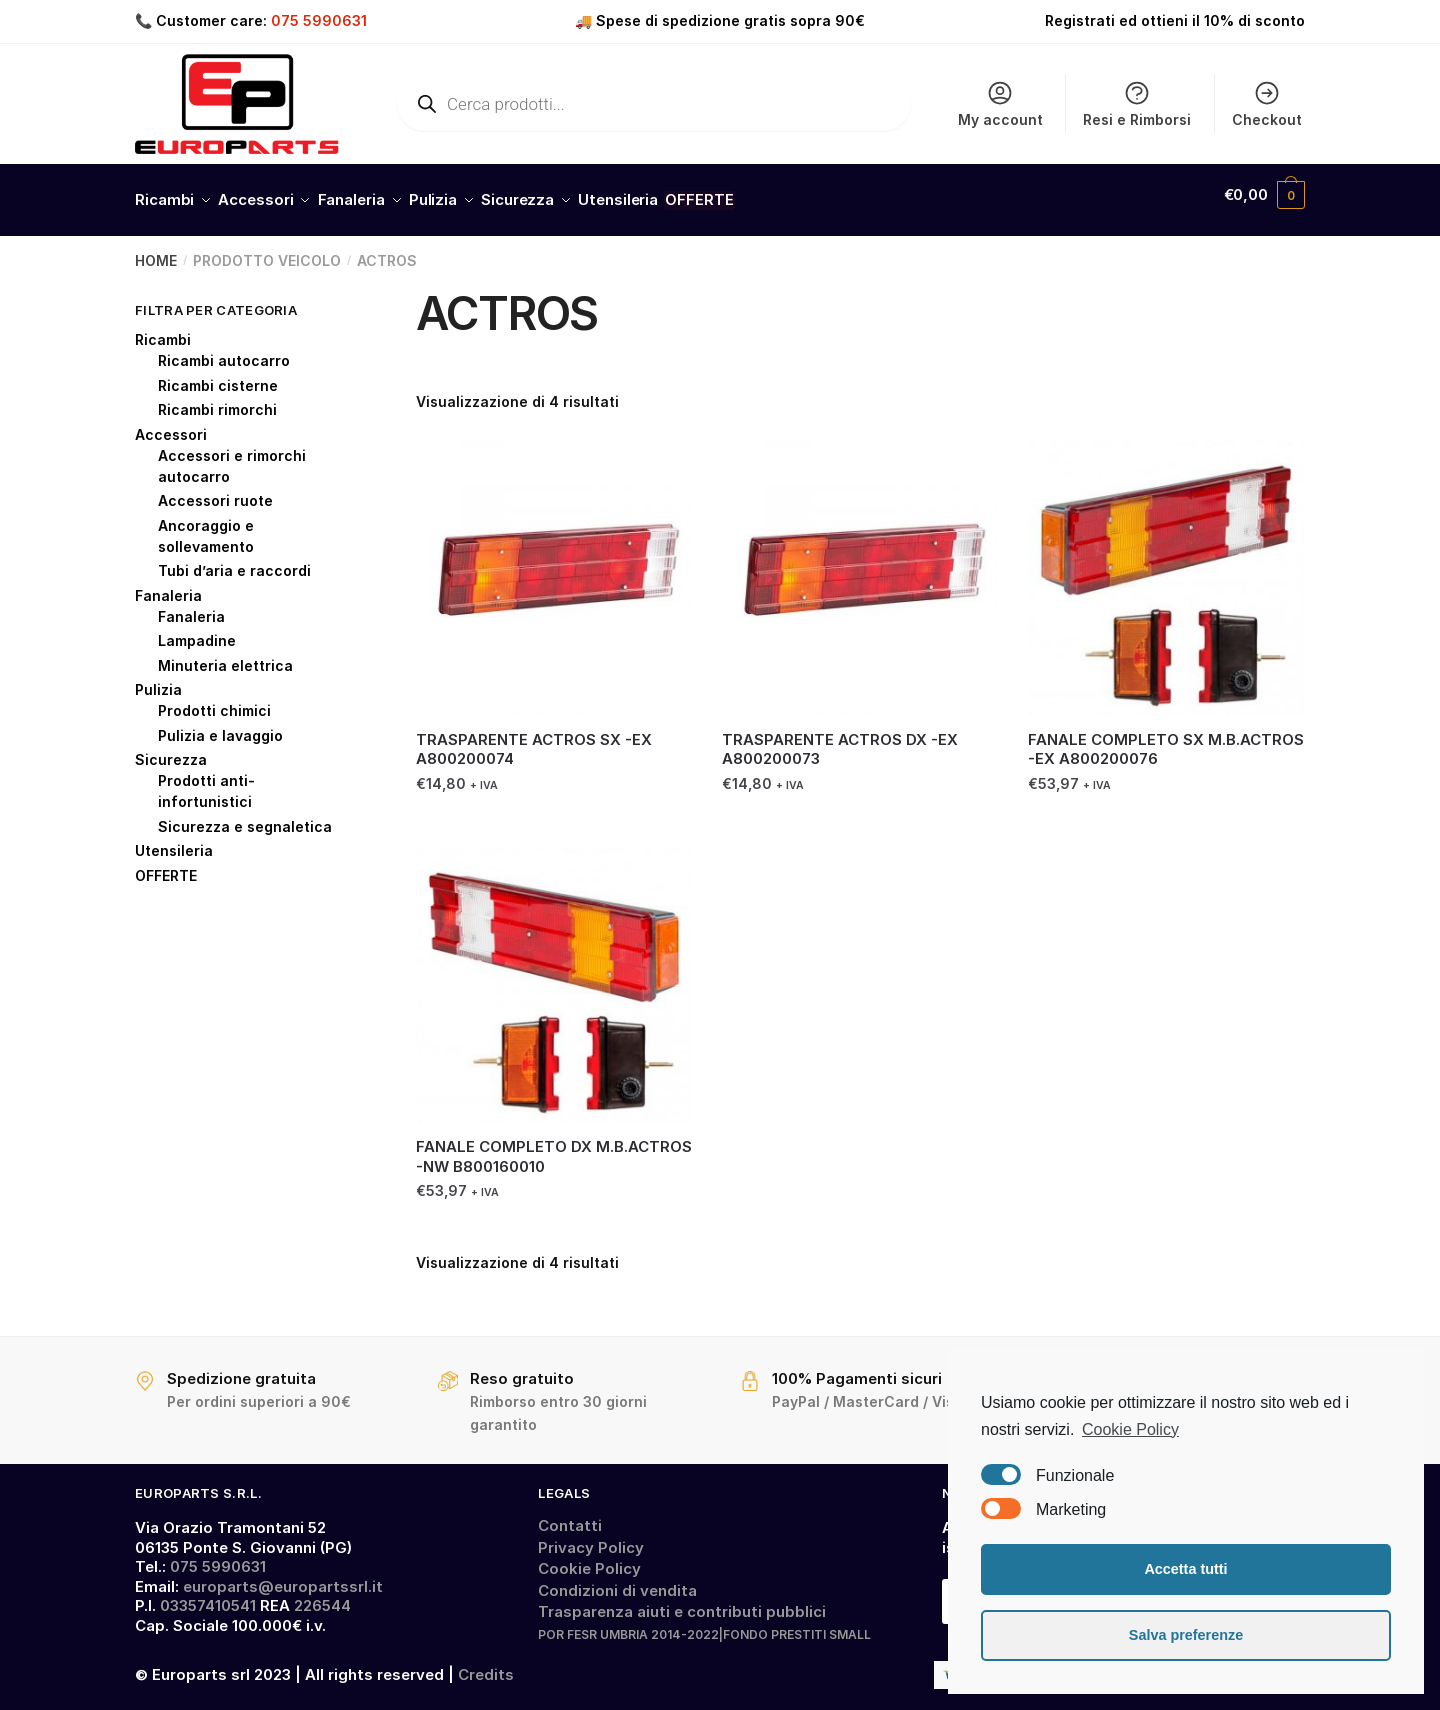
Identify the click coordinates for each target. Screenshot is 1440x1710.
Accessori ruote (215, 489)
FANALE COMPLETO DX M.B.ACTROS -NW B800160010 (554, 1145)
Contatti (570, 1514)
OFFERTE (166, 864)
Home (156, 249)
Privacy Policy (591, 1536)
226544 (322, 1594)
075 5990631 (319, 20)
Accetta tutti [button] (1185, 1569)
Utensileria (174, 839)
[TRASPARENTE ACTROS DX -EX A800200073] (860, 566)
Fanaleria (168, 584)
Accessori (171, 423)
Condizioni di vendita (617, 1579)
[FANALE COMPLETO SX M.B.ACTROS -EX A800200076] (1166, 566)
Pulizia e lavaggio (220, 724)
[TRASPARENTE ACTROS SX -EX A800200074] (554, 566)
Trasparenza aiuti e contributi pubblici (682, 1600)
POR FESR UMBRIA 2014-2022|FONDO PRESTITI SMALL (704, 1623)
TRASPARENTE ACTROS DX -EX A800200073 (840, 738)
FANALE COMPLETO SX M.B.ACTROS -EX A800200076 (1166, 738)
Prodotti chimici (214, 699)
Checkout (1267, 103)
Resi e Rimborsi (1137, 103)
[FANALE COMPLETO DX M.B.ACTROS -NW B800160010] (554, 974)
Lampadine (197, 629)
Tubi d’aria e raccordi (234, 559)
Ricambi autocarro (224, 349)
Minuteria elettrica (225, 654)
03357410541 (208, 1594)
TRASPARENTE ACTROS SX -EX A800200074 (534, 738)
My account (1000, 103)
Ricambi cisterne (218, 374)
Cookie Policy (589, 1557)
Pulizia (158, 678)
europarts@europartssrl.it (283, 1575)
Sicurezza (171, 748)
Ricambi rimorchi (217, 398)
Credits (486, 1663)
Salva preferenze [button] (1186, 1635)
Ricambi (163, 328)
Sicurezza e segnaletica (245, 815)
